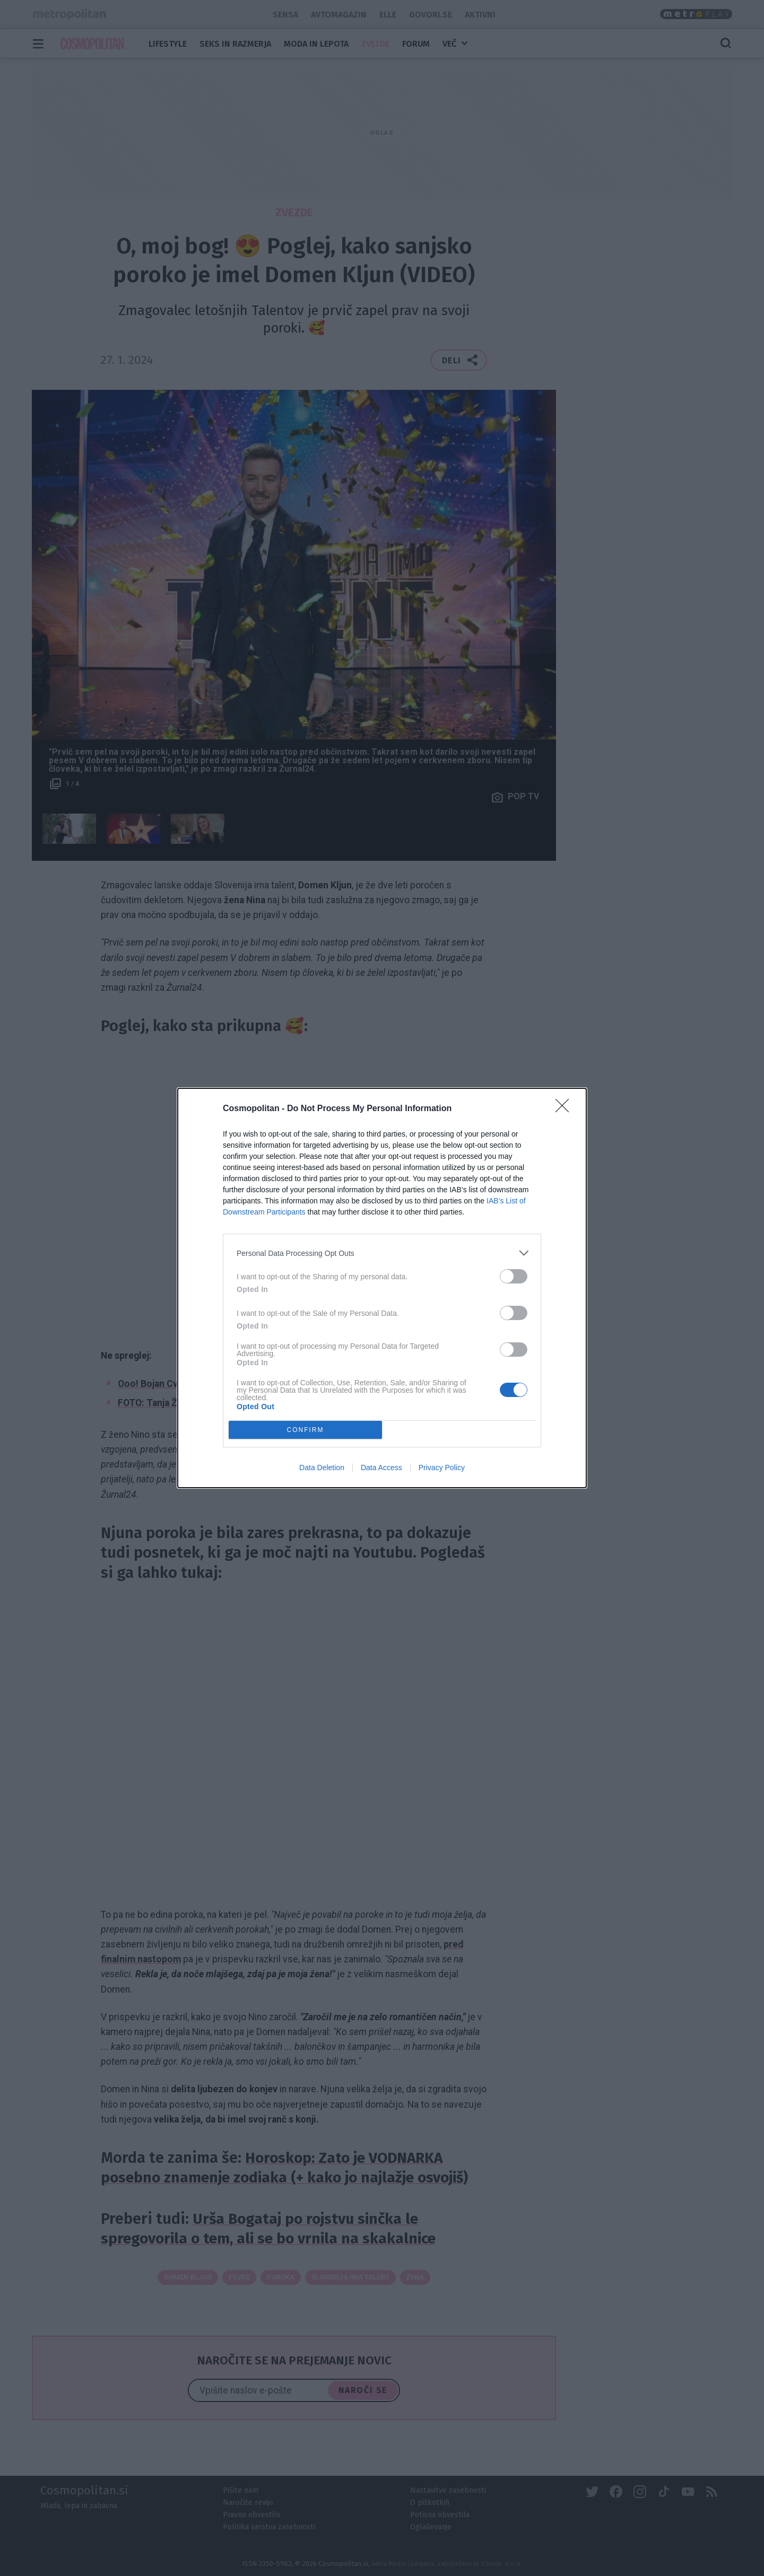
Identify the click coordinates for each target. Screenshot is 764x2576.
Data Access (381, 1467)
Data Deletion (321, 1467)
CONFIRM (305, 1430)
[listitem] (382, 1253)
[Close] (565, 1109)
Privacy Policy (442, 1467)
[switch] (513, 1276)
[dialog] (382, 1288)
